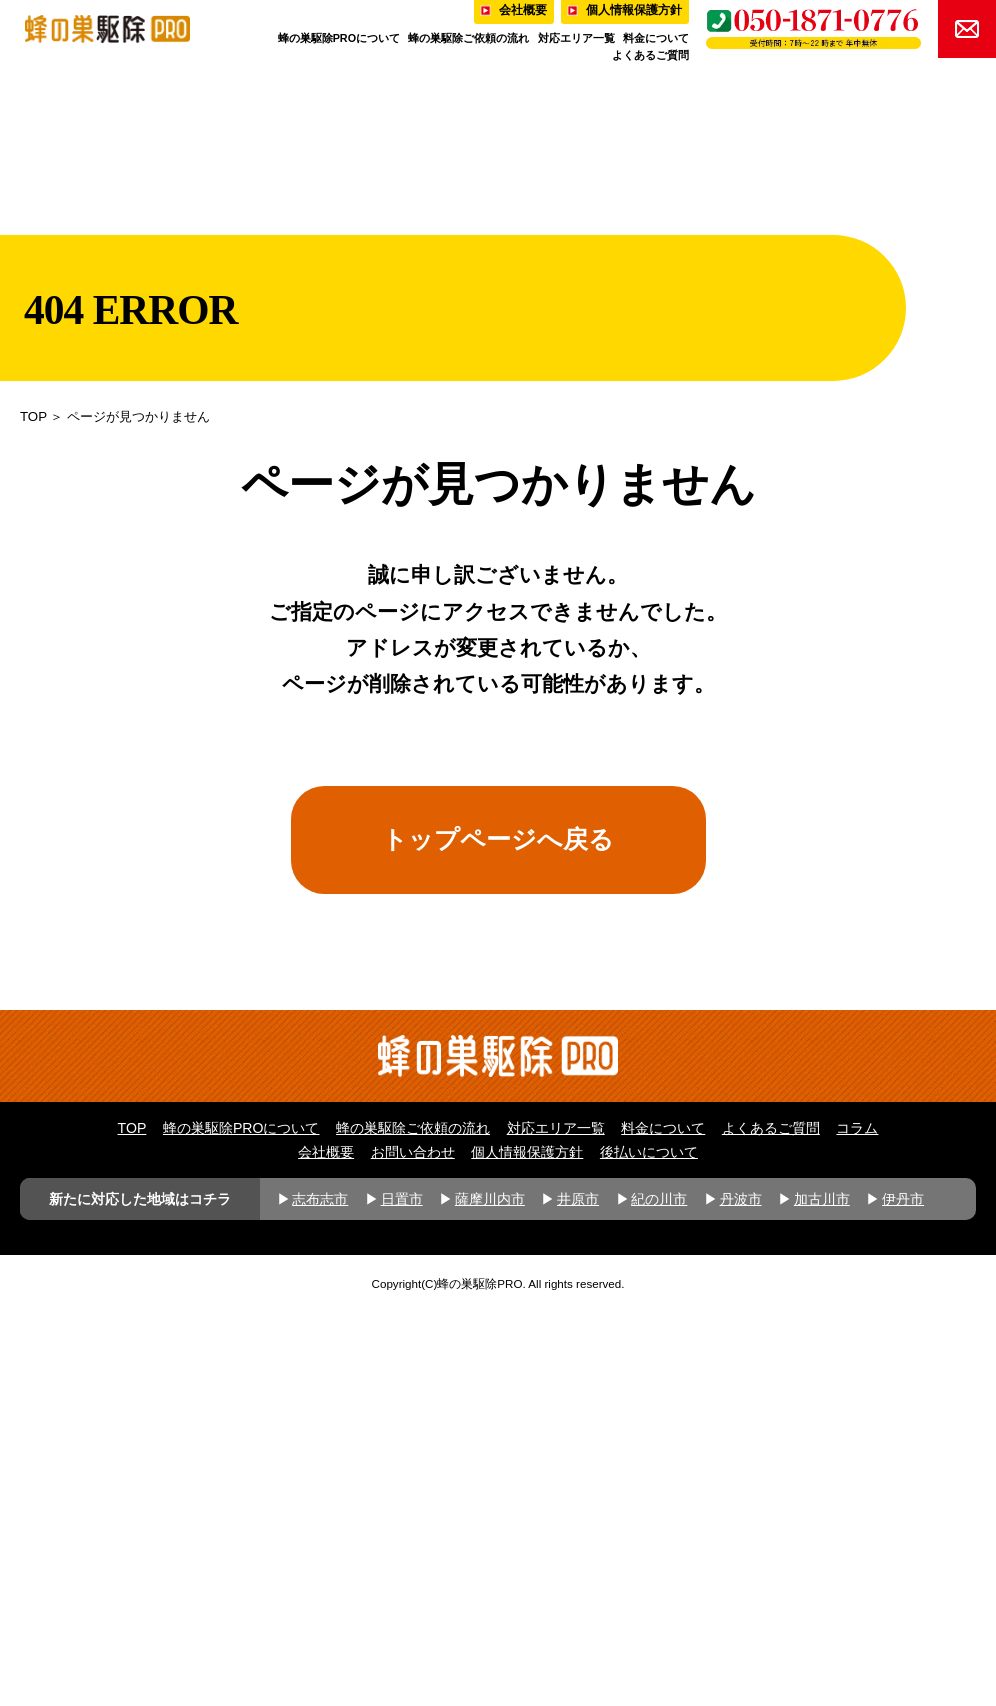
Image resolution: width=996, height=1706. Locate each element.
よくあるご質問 (650, 55)
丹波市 (741, 1592)
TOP (33, 416)
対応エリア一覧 (576, 38)
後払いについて (649, 1546)
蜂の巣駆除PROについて (339, 38)
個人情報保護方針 (527, 1546)
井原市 (578, 1592)
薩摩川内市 (490, 1592)
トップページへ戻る (498, 839)
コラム (857, 1521)
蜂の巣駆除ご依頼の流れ (468, 38)
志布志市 (320, 1592)
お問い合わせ (413, 1546)
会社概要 (326, 1546)
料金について (656, 38)
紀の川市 (659, 1592)
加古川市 (822, 1592)
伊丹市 (903, 1592)
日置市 (402, 1592)
